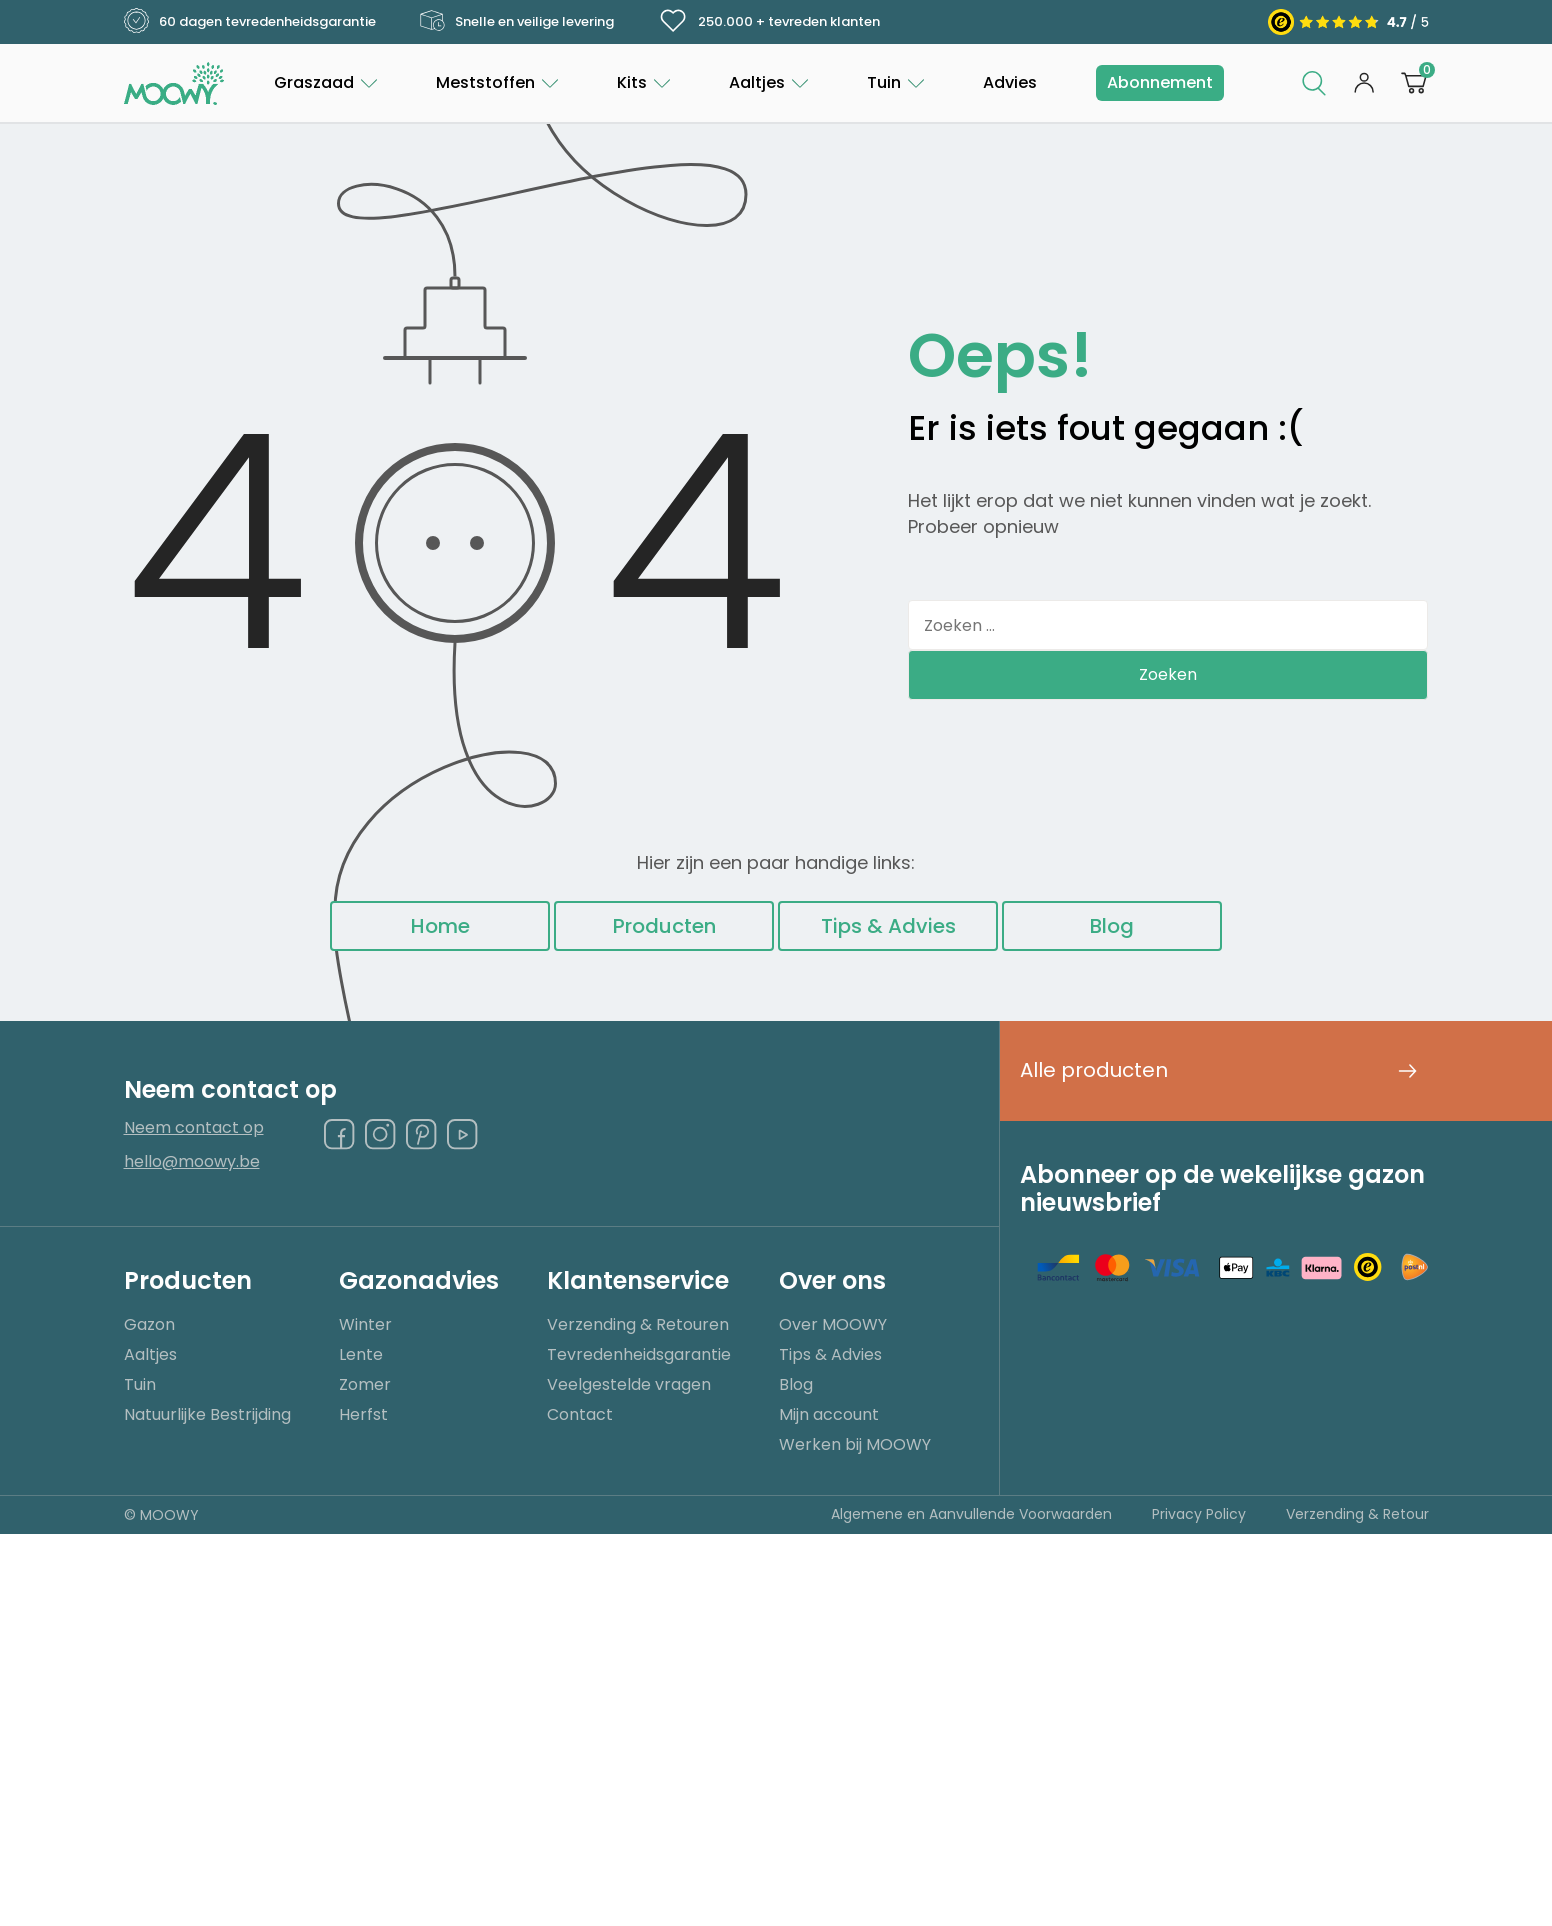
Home (440, 926)
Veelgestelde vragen (629, 1384)
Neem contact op (194, 1128)
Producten (664, 926)
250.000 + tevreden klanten (769, 21)
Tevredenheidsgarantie (639, 1354)
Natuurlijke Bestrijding (207, 1414)
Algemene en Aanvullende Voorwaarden (971, 1514)
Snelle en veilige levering (517, 21)
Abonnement (1160, 82)
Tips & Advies (888, 926)
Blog (1112, 926)
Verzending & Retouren (638, 1324)
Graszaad (314, 82)
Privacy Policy (1199, 1514)
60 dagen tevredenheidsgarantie (250, 21)
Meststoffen (485, 82)
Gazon (149, 1324)
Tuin (884, 82)
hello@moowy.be (192, 1162)
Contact (580, 1414)
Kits (632, 82)
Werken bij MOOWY (855, 1444)
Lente (361, 1354)
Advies (1010, 82)
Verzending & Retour (1357, 1514)
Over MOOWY (833, 1324)
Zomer (365, 1384)
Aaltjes (757, 82)
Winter (365, 1324)
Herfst (363, 1414)
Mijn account (829, 1414)
